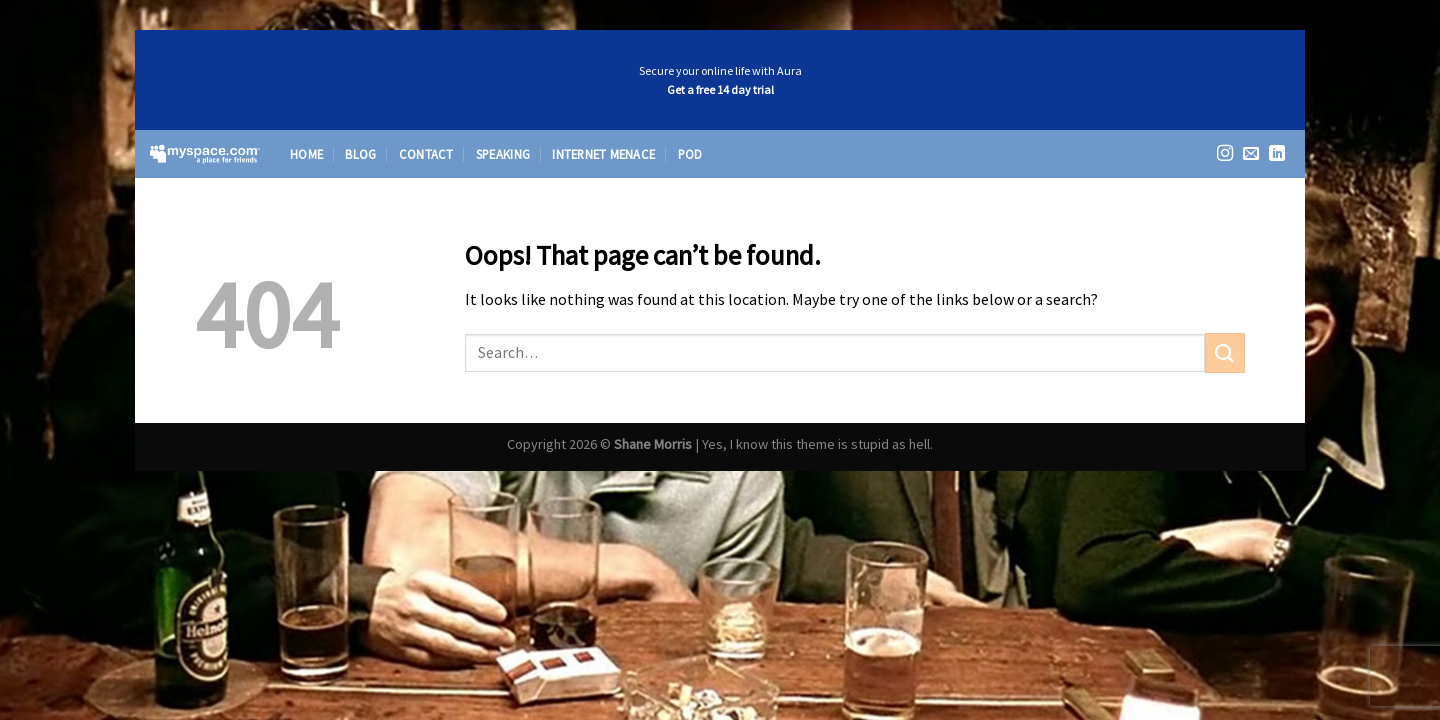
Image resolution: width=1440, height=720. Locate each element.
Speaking (503, 154)
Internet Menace (603, 154)
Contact (426, 154)
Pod (690, 154)
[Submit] (1225, 352)
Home (306, 154)
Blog (360, 154)
